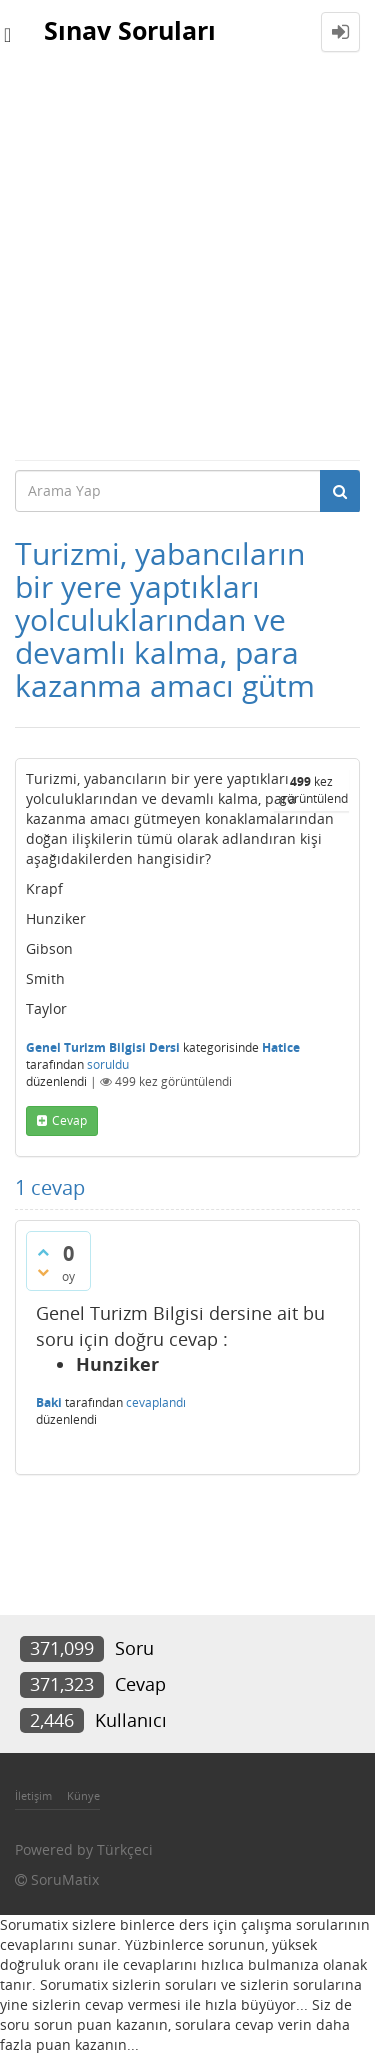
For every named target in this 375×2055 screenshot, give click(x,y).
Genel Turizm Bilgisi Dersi (103, 1047)
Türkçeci (125, 1849)
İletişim (33, 1795)
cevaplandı (156, 1402)
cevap (69, 1120)
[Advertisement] (187, 261)
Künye (83, 1795)
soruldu (108, 1064)
